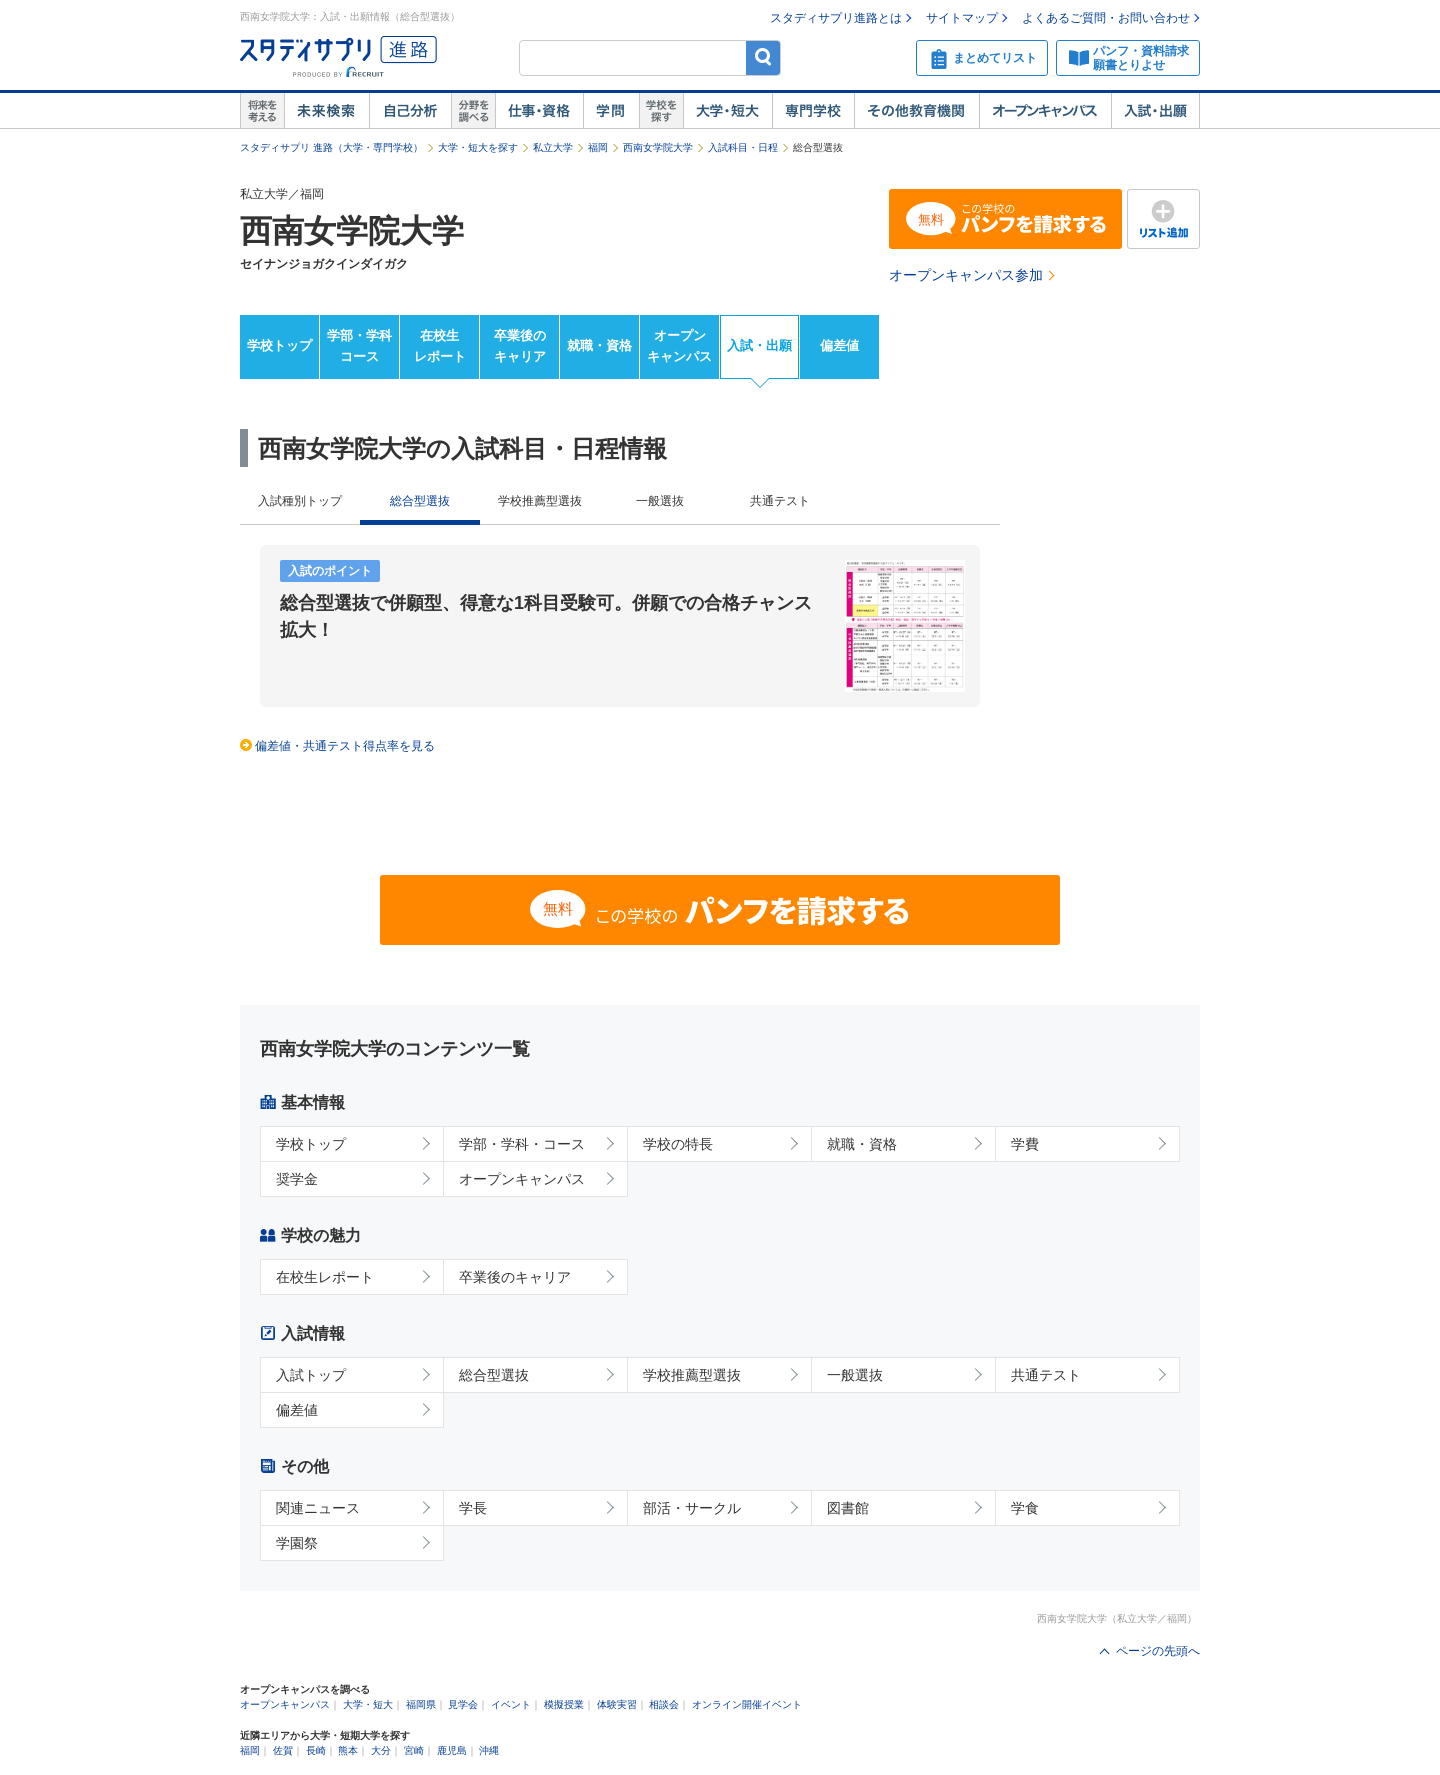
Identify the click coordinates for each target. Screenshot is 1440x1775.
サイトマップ (962, 18)
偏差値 (839, 345)
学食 (1025, 1508)
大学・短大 (727, 111)
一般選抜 (660, 501)
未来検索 (326, 111)
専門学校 (813, 111)
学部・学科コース (359, 346)
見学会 (463, 1704)
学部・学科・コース (522, 1144)
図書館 (848, 1508)
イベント (511, 1704)
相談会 (664, 1704)
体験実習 (617, 1704)
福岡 (598, 147)
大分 (381, 1750)
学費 (1025, 1144)
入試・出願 (1155, 111)
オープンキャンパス (1045, 111)
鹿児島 (452, 1750)
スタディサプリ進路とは (836, 18)
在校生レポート (440, 346)
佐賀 (283, 1750)
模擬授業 (564, 1704)
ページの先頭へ (1158, 1651)
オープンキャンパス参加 (966, 275)
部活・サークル (692, 1508)
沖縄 (489, 1750)
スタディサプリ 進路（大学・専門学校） (331, 147)
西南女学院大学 (658, 147)
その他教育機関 (916, 111)
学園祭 (297, 1543)
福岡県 (421, 1704)
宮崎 (414, 1750)
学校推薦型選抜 (540, 501)
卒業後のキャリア (520, 346)
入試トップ (311, 1375)
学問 (611, 111)
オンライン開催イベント (747, 1704)
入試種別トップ (300, 501)
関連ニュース (318, 1508)
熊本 (348, 1750)
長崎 (316, 1750)
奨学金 (297, 1179)
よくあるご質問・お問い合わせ (1106, 18)
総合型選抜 (494, 1375)
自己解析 (410, 111)
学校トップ (279, 345)
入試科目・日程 (743, 147)
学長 (473, 1508)
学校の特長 (678, 1144)
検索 (763, 57)
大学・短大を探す (478, 147)
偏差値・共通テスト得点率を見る (345, 746)
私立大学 (553, 147)
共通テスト (780, 501)
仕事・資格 (539, 111)
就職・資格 (599, 345)
